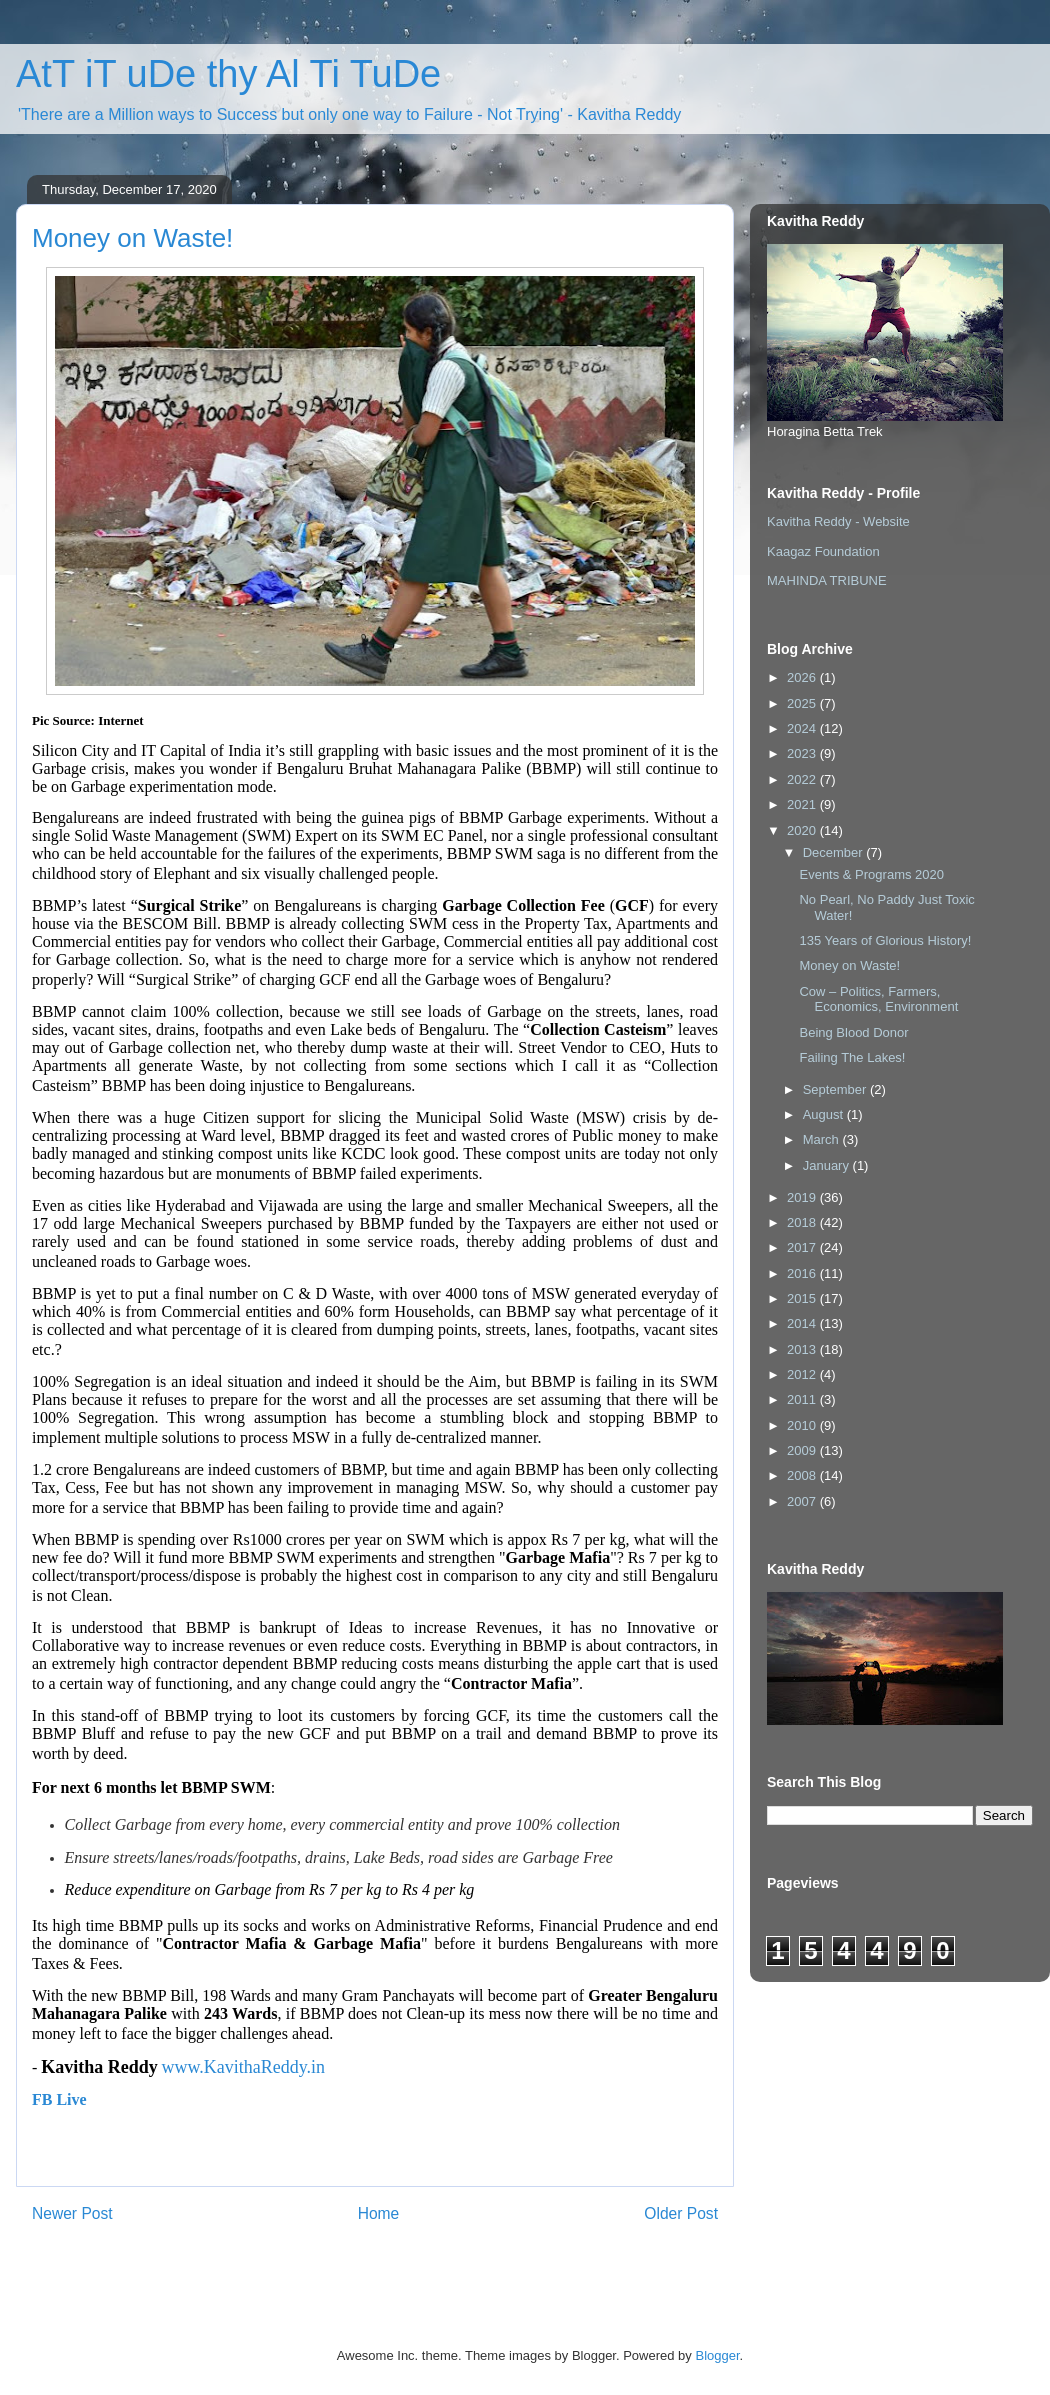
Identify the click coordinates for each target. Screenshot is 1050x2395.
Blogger (717, 2355)
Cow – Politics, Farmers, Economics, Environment (878, 999)
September (836, 1089)
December (835, 852)
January (828, 1165)
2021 (803, 804)
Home (379, 2213)
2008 (803, 1475)
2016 (803, 1273)
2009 (803, 1450)
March (823, 1139)
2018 (803, 1222)
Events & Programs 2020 (871, 874)
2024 (803, 728)
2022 (803, 779)
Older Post (681, 2213)
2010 (803, 1425)
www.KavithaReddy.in (243, 2067)
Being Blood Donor (853, 1032)
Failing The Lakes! (852, 1057)
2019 (803, 1197)
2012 (803, 1374)
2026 (803, 677)
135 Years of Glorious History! (885, 940)
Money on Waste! (849, 965)
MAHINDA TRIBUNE (827, 580)
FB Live (59, 2099)
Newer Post (72, 2213)
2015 (803, 1298)
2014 (803, 1323)
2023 (803, 753)
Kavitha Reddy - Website (838, 521)
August (825, 1114)
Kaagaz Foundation (823, 551)
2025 (803, 703)
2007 (803, 1501)
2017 (803, 1247)
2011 (803, 1399)
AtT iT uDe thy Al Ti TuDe (228, 74)
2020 (803, 830)
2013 (803, 1349)
